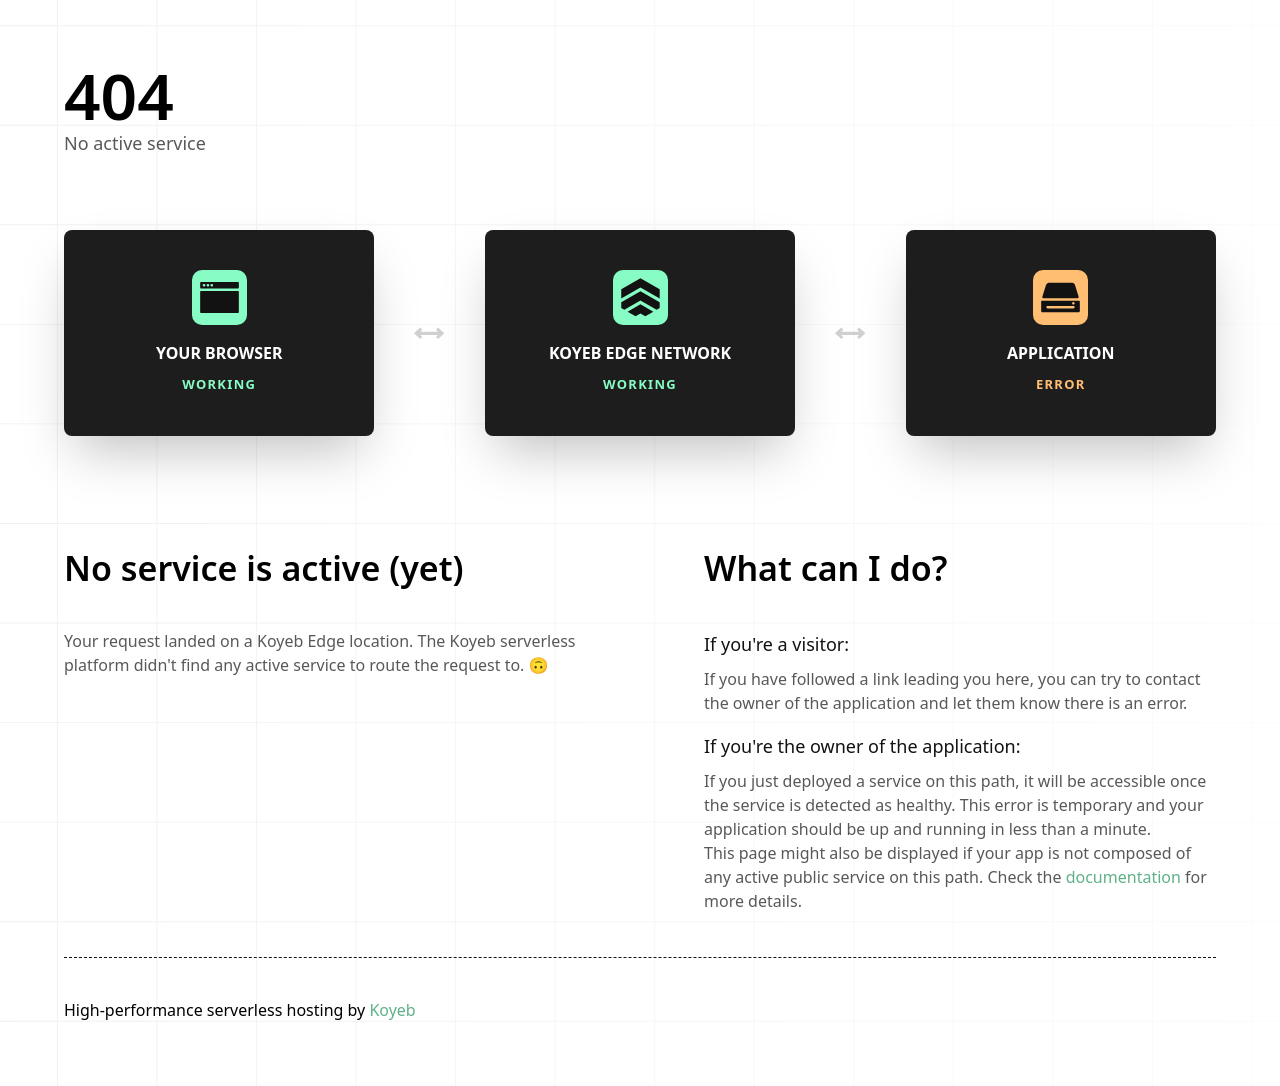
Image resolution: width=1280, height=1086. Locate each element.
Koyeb (392, 1010)
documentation (1123, 877)
